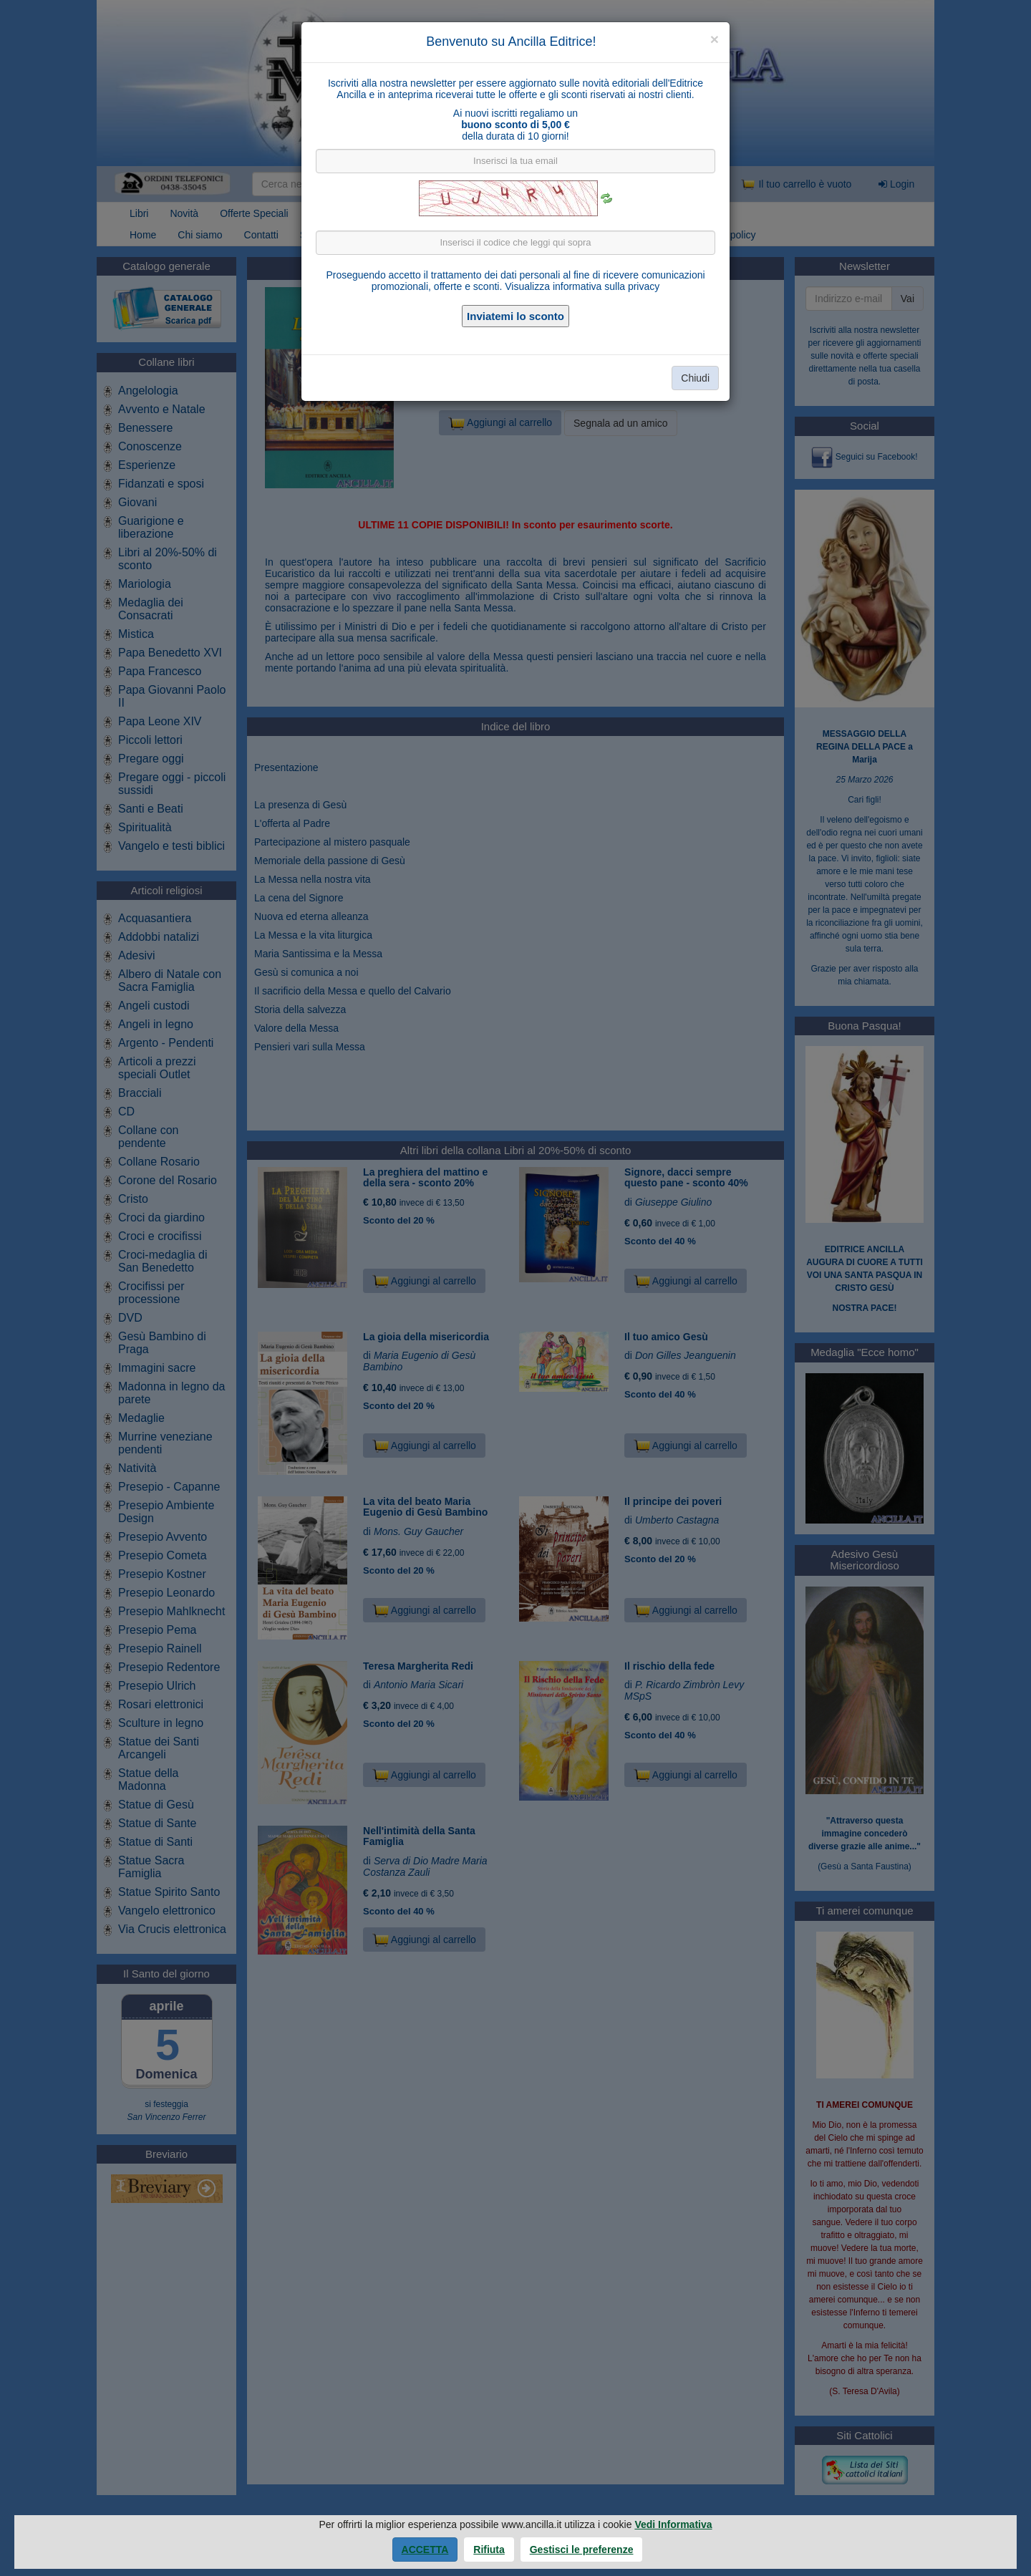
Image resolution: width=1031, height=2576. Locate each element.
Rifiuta (489, 2549)
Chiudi (695, 378)
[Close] (714, 39)
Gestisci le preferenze (582, 2549)
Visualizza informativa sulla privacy (582, 286)
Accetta (425, 2549)
